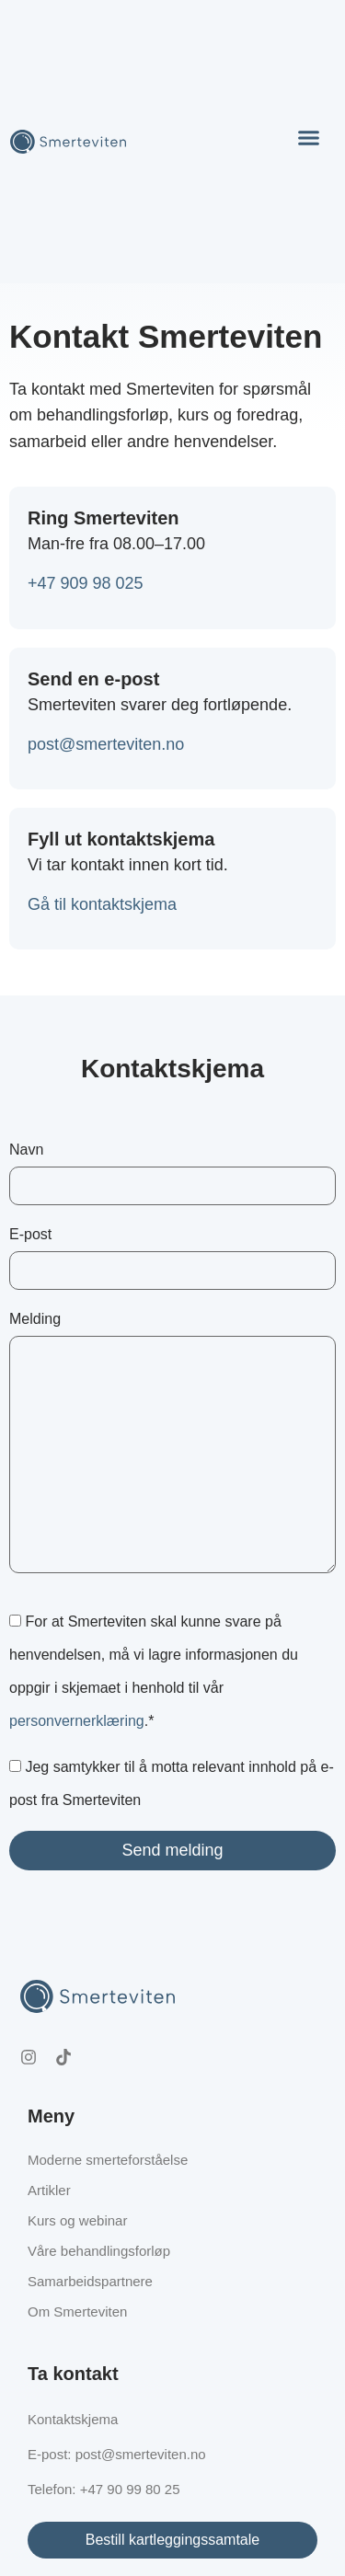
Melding (172, 1442)
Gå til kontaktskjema (102, 904)
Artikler (49, 2190)
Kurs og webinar (77, 2220)
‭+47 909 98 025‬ (86, 583)
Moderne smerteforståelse (108, 2160)
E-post (172, 1258)
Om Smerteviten (77, 2311)
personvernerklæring (76, 1721)
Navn (172, 1173)
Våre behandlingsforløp (99, 2251)
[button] (308, 138)
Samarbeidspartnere (90, 2281)
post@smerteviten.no (106, 744)
